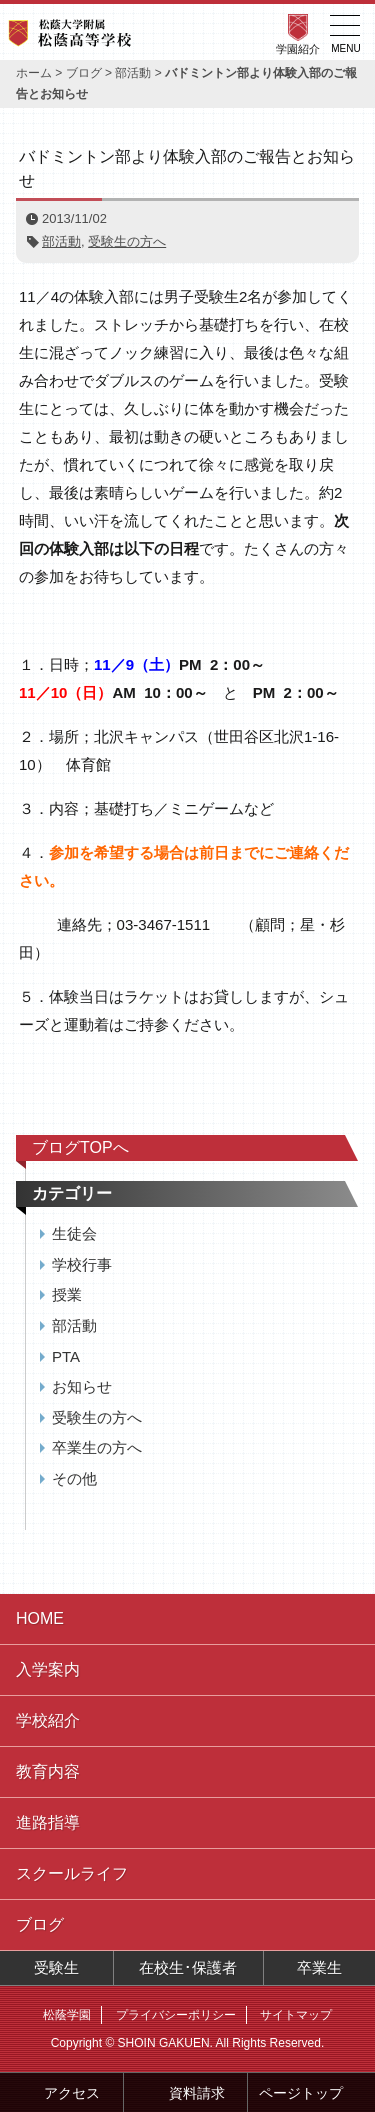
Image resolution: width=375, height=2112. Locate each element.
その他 (74, 1478)
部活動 (133, 73)
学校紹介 (48, 1720)
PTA (66, 1356)
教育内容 (48, 1771)
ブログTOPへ (80, 1147)
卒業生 (319, 1967)
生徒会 (74, 1233)
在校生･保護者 (188, 1967)
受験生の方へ (127, 241)
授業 (67, 1294)
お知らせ (82, 1386)
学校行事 (82, 1264)
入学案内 (48, 1669)
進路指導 (48, 1822)
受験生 (56, 1967)
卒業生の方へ (97, 1447)
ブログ (84, 73)
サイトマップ (296, 2015)
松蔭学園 (67, 2015)
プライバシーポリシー (176, 2015)
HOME (40, 1618)
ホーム (34, 73)
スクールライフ (72, 1873)
